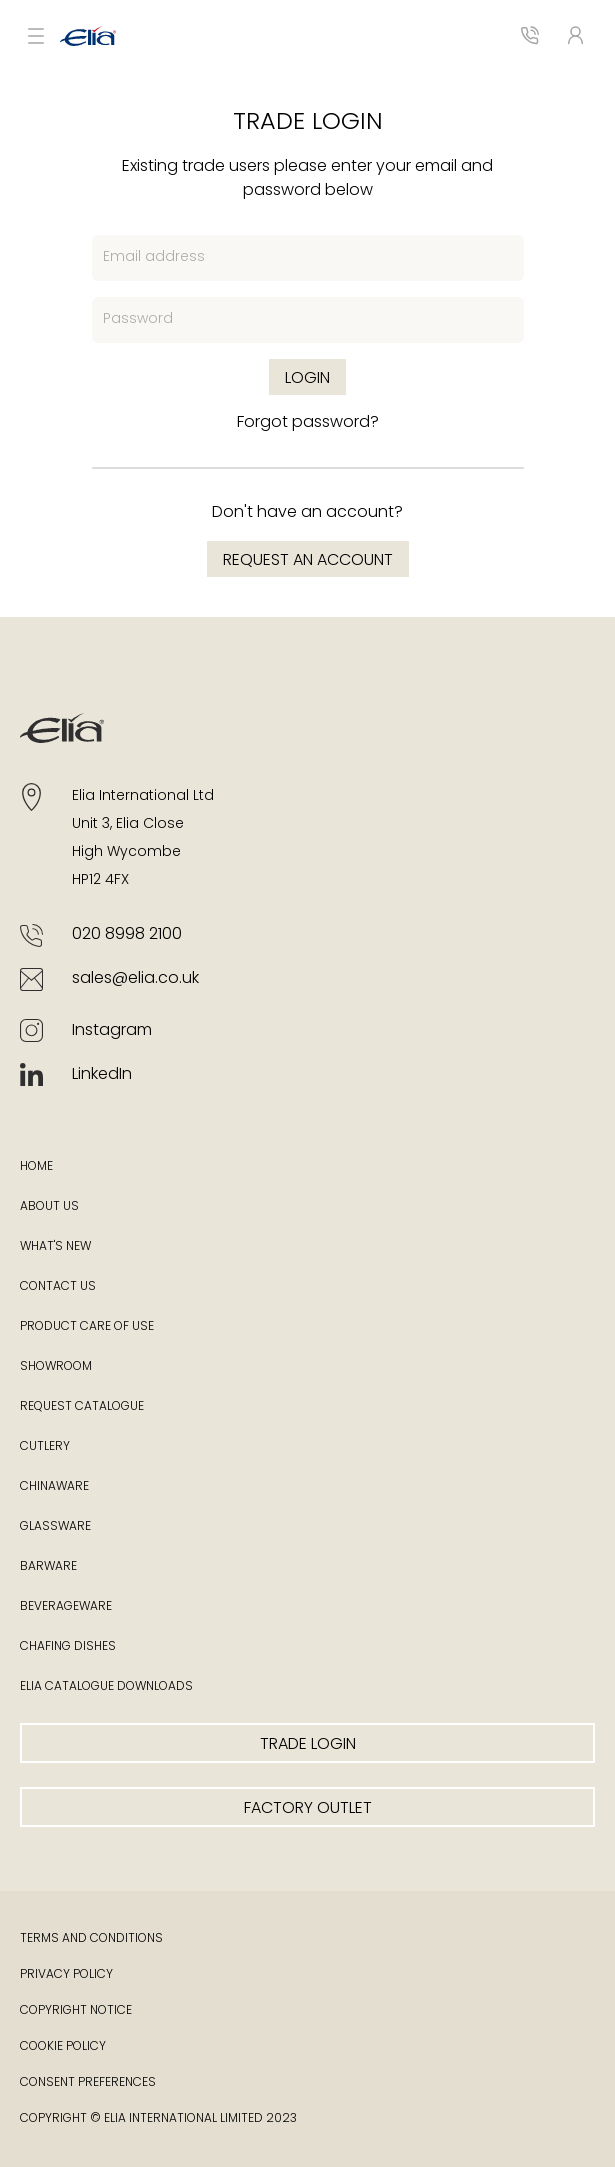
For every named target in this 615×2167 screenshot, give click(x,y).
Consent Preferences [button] (88, 2083)
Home (36, 1167)
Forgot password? (308, 423)
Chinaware (54, 1487)
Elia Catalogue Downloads (106, 1687)
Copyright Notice (76, 2011)
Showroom (56, 1367)
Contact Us (58, 1287)
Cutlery (45, 1447)
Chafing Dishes (68, 1647)
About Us (49, 1207)
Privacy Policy (66, 1975)
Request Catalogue (82, 1407)
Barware (48, 1567)
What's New (55, 1247)
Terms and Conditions (91, 1939)
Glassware (55, 1527)
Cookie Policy (63, 2047)
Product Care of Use (87, 1327)
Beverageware (66, 1607)
